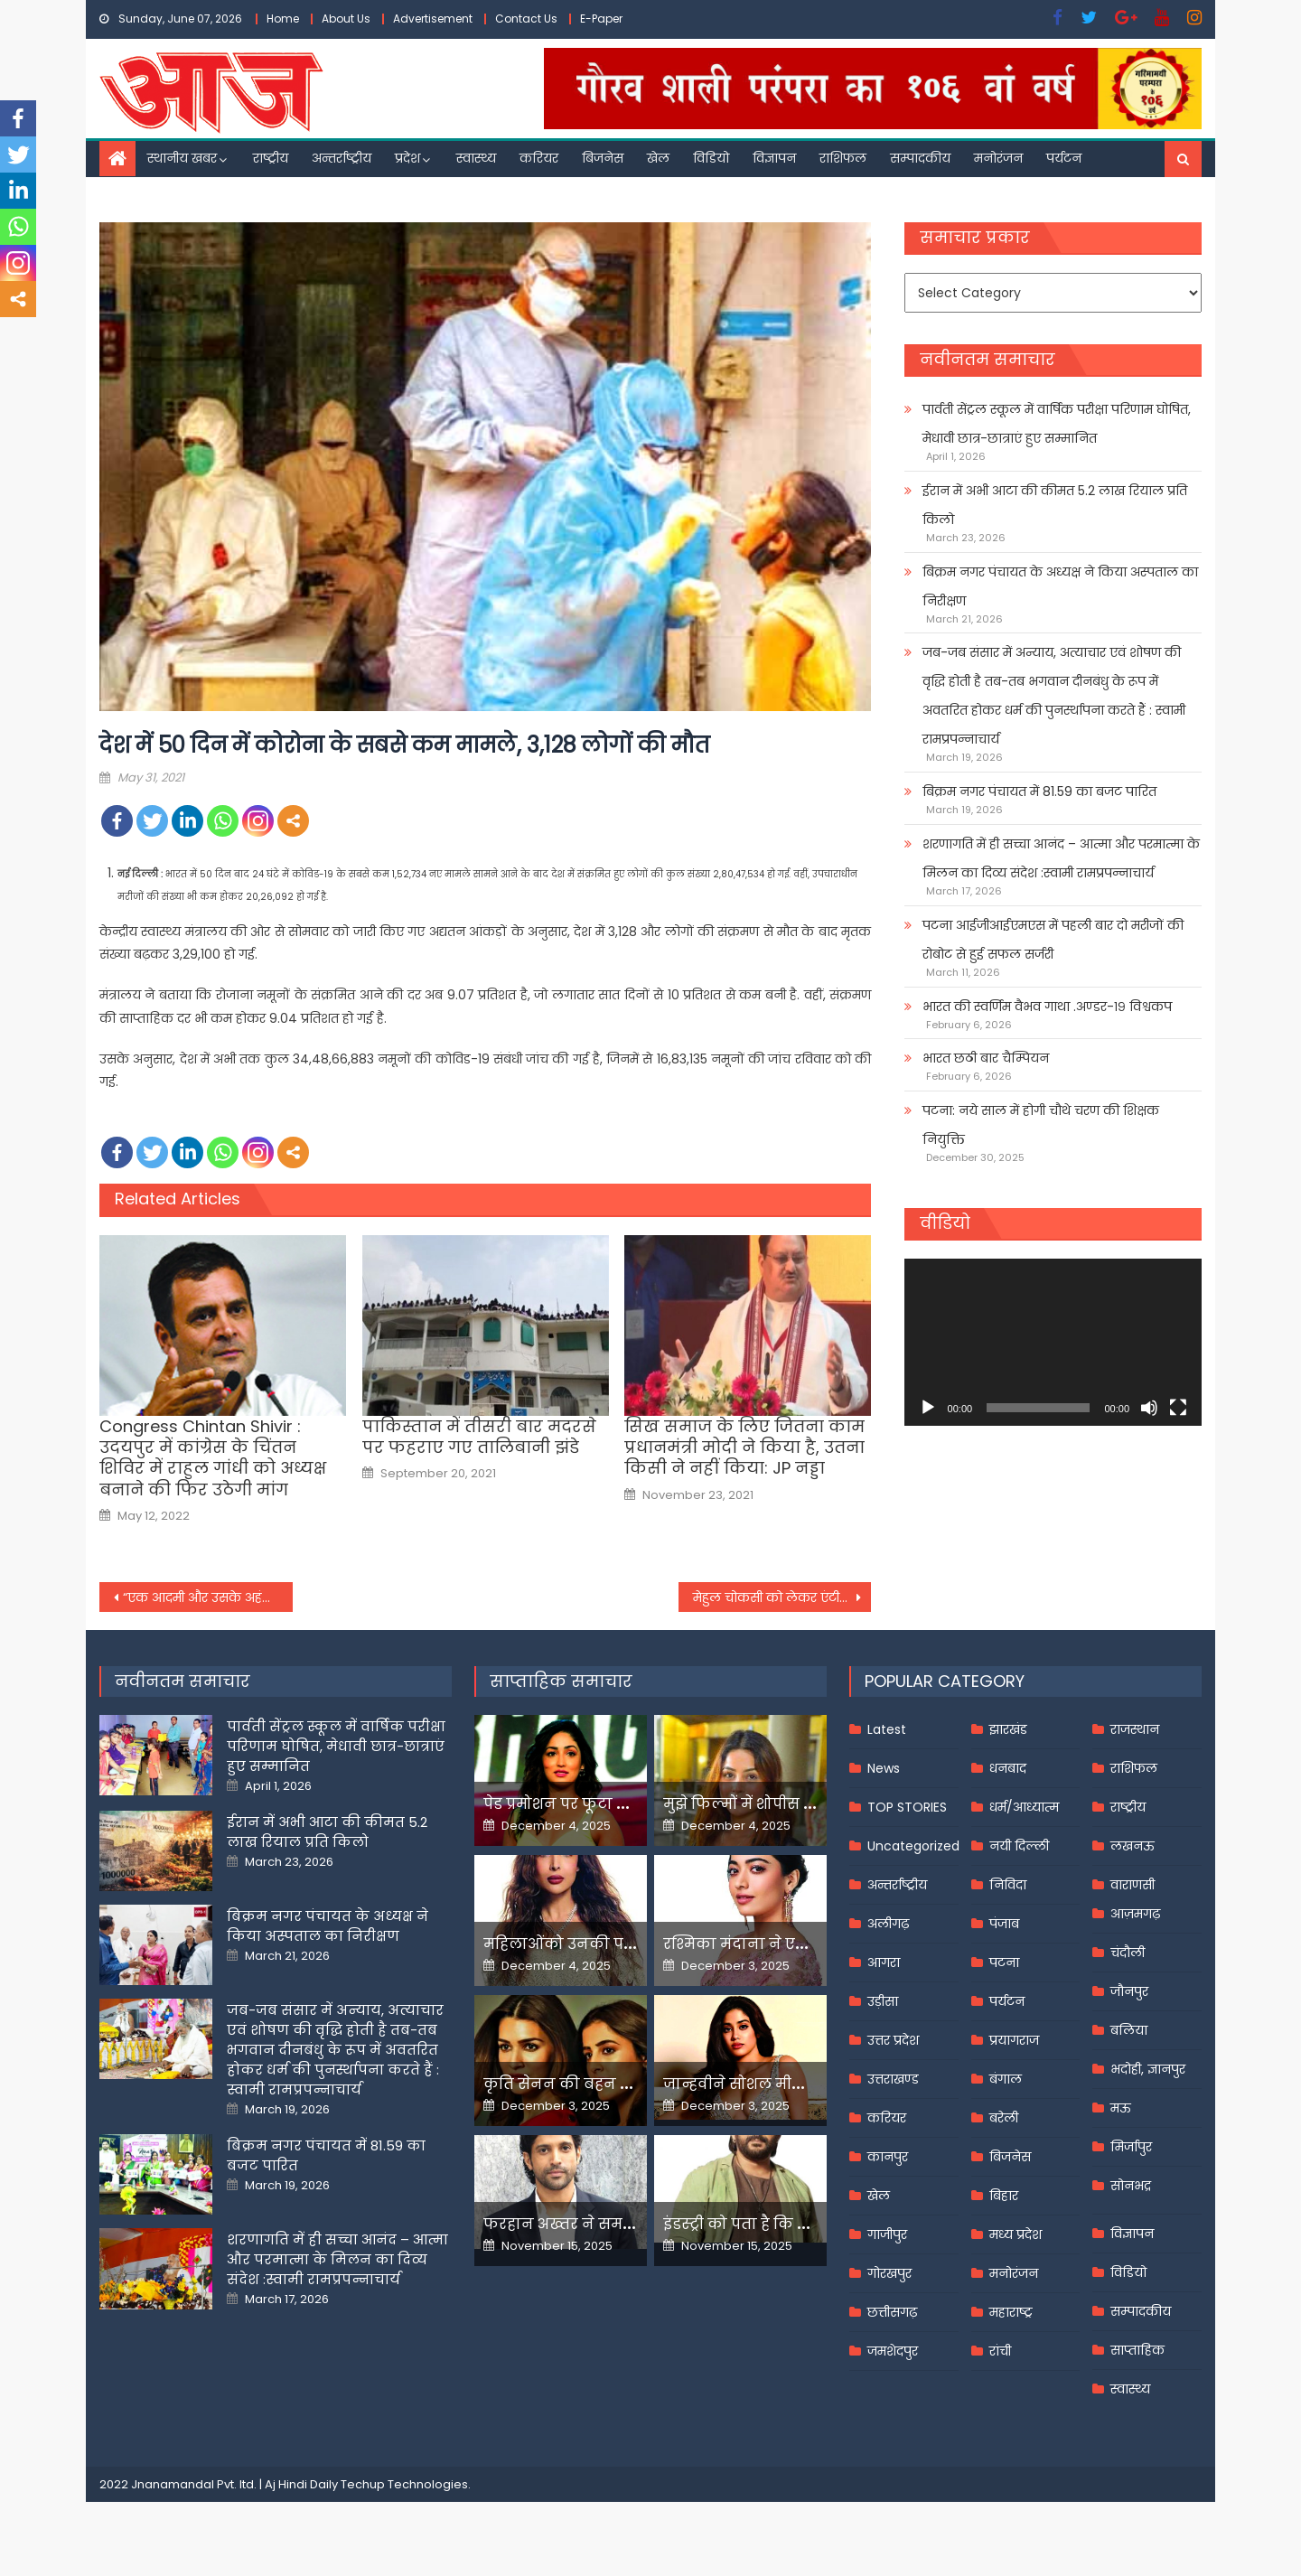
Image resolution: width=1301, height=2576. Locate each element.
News (883, 1768)
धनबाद (1007, 1768)
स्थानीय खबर (182, 158)
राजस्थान (1134, 1729)
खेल (658, 158)
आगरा (883, 1962)
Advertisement (433, 18)
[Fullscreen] (1178, 1408)
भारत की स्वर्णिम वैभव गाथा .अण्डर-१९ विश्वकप (1047, 1007)
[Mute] (1149, 1408)
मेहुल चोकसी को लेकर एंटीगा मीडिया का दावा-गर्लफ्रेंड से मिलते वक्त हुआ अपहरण (782, 1597)
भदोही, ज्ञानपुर (1147, 2069)
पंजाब (1004, 1924)
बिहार (1003, 2196)
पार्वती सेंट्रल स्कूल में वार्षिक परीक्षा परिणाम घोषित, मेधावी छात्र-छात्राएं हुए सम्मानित (1056, 423)
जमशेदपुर (892, 2351)
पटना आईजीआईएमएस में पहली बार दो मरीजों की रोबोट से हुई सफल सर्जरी (1053, 939)
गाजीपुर (887, 2234)
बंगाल (1005, 2079)
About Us (346, 18)
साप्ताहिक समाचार (561, 1681)
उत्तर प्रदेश (893, 2040)
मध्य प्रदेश (1015, 2234)
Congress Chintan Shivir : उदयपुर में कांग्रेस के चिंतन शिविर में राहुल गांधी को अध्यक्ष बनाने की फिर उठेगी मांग (212, 1458)
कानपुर (887, 2157)
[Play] (928, 1408)
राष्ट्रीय (270, 158)
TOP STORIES (907, 1807)
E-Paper (601, 18)
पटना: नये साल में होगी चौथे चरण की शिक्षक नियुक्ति (1040, 1124)
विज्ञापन (774, 158)
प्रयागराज (1014, 2040)
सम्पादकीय (920, 158)
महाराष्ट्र (1011, 2312)
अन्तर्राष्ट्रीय (341, 158)
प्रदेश (407, 158)
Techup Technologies (404, 2484)
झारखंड (1008, 1729)
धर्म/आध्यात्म (1024, 1807)
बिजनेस (602, 158)
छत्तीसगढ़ (892, 2312)
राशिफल (842, 158)
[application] (1053, 1342)
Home (283, 18)
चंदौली (1127, 1953)
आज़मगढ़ (1135, 1914)
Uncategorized (913, 1846)
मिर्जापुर (1131, 2147)
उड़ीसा (882, 2001)
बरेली (1003, 2118)
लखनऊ (1132, 1846)
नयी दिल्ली (1019, 1846)
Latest (886, 1729)
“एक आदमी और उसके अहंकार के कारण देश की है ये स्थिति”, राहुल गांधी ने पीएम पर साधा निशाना (208, 1597)
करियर (538, 158)
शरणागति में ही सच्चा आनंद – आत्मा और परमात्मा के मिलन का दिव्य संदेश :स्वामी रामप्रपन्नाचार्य (1061, 858)
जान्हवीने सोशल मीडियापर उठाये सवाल (795, 2084)
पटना (1004, 1962)
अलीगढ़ (888, 1924)
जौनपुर (1129, 1991)
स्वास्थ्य (476, 158)
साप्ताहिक (1137, 2350)
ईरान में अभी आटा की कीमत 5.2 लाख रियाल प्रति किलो (1054, 505)
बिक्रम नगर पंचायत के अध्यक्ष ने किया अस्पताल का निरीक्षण (1060, 586)
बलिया (1128, 2030)
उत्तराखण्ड (893, 2079)
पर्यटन (1063, 158)
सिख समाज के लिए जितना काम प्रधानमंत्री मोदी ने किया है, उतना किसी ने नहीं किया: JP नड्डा (744, 1447)
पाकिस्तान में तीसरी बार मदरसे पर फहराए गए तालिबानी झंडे (479, 1437)
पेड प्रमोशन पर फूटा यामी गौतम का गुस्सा (620, 1804)
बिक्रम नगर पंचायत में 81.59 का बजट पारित (1039, 791)
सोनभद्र (1130, 2186)
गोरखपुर (889, 2273)
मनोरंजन (998, 158)
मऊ (1120, 2108)
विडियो (711, 158)
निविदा (1007, 1885)
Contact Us (526, 18)
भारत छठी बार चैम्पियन (985, 1058)
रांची (1000, 2351)
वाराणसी (1132, 1885)
